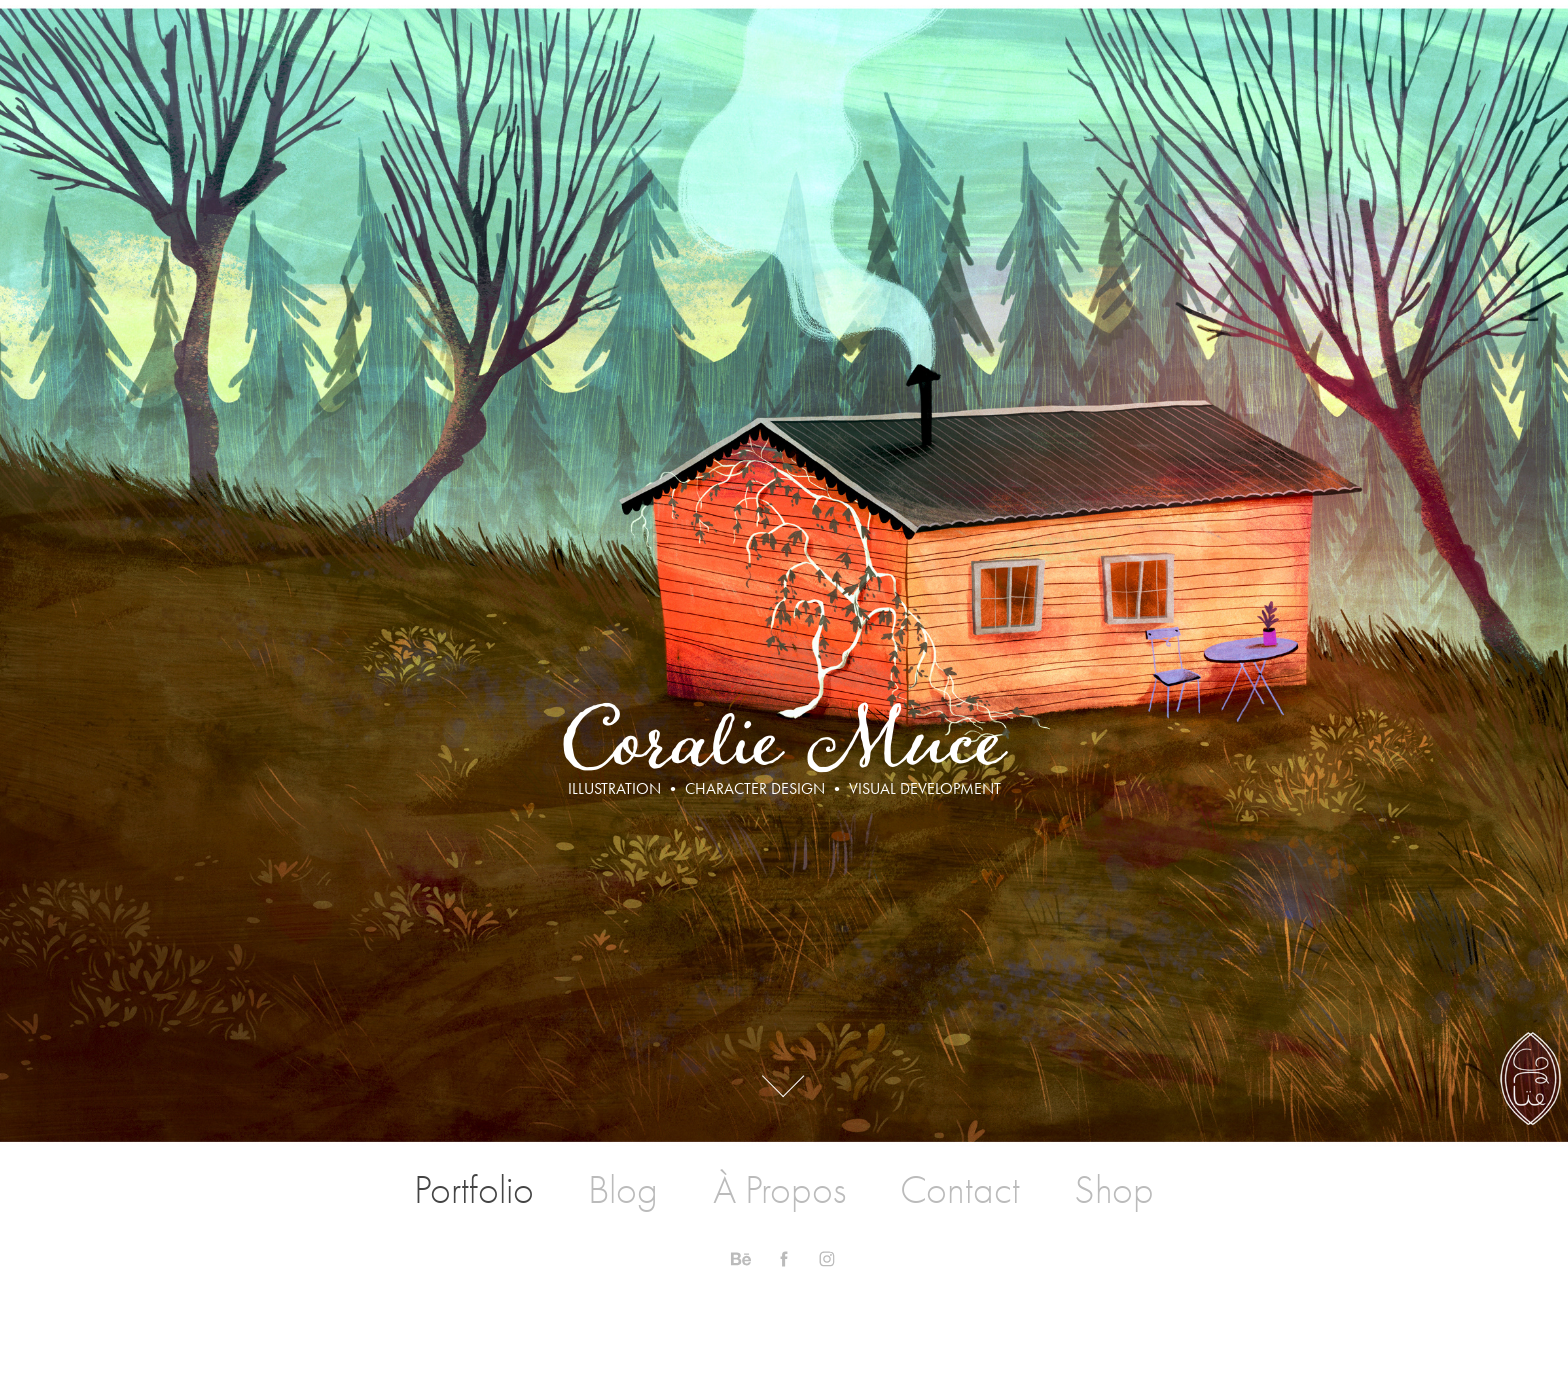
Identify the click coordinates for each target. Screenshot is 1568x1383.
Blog (623, 1190)
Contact (960, 1190)
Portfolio (474, 1190)
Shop (1114, 1190)
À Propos (779, 1190)
